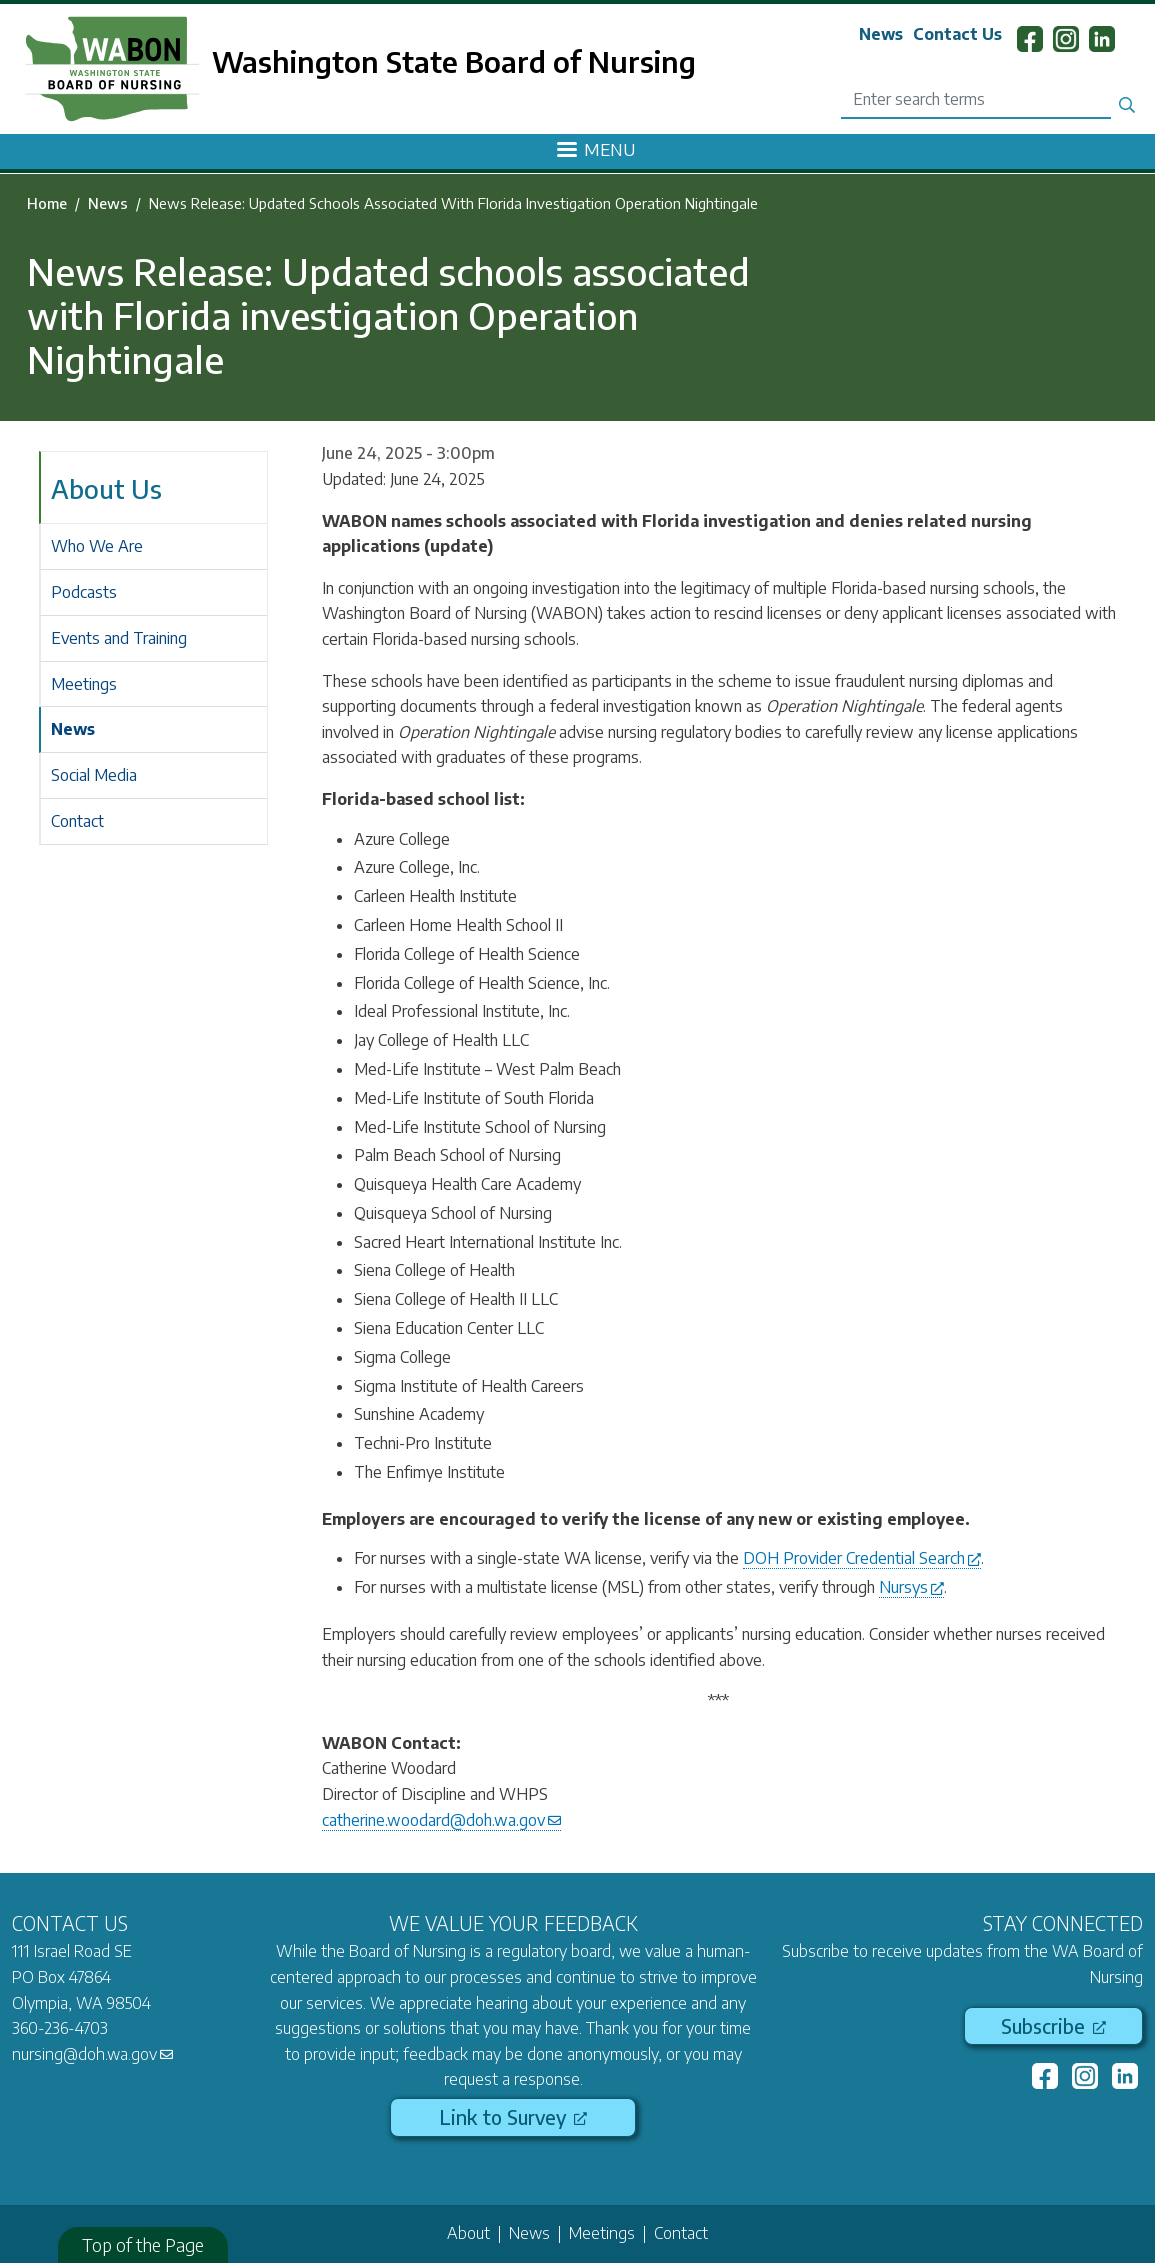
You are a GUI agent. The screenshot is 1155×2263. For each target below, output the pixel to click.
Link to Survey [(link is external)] (513, 2117)
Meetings (84, 684)
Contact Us (957, 34)
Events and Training (119, 638)
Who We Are (97, 546)
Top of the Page (143, 2244)
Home (47, 203)
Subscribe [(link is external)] (1053, 2026)
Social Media (94, 775)
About (468, 2233)
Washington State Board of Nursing (454, 61)
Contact (77, 821)
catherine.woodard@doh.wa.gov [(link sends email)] (441, 1820)
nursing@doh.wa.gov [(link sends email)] (92, 2054)
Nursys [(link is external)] (911, 1587)
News (881, 34)
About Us (106, 489)
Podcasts (84, 592)
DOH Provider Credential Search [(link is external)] (862, 1558)
